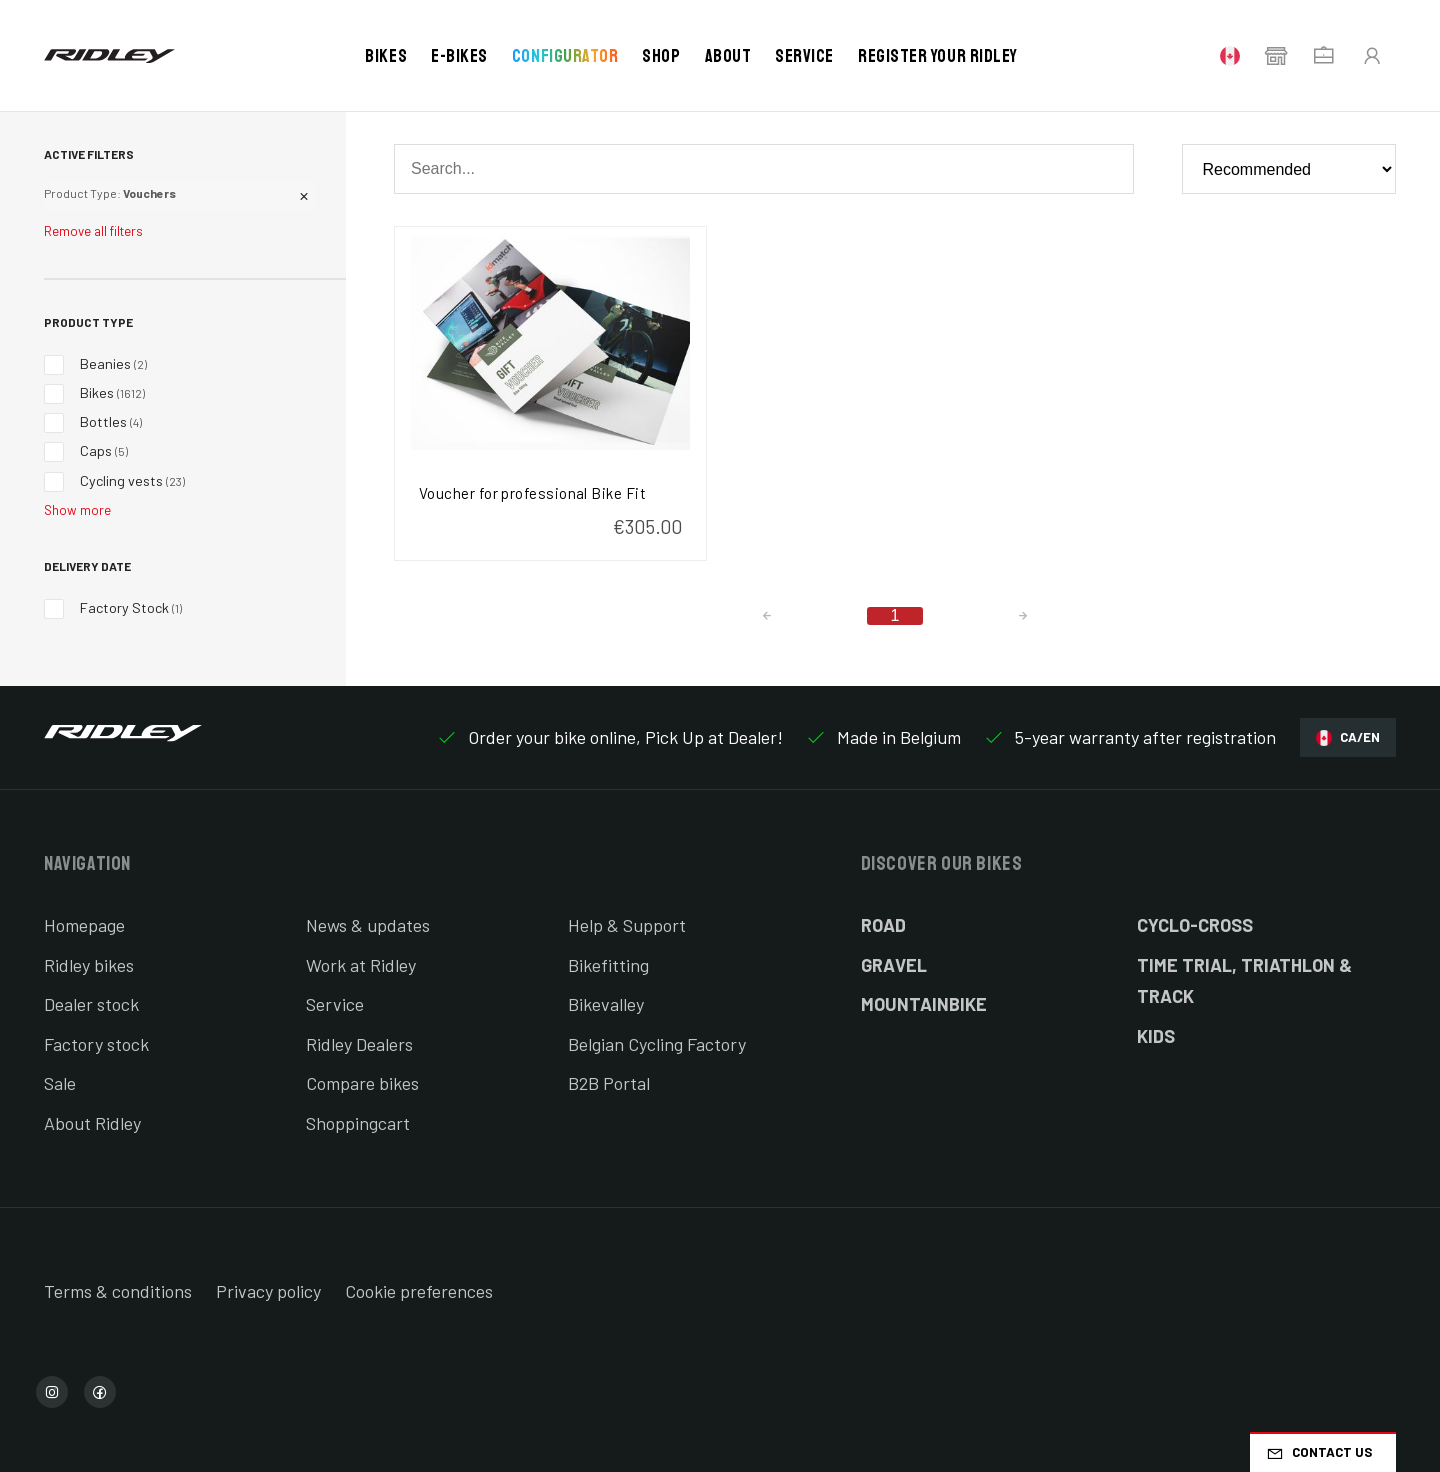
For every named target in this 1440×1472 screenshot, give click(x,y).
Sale (60, 1083)
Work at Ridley (361, 965)
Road (883, 925)
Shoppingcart (358, 1123)
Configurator (565, 56)
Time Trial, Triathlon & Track (1244, 981)
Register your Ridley (938, 56)
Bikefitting (608, 965)
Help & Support (627, 925)
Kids (1156, 1036)
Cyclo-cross (1195, 925)
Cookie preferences (419, 1291)
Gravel (894, 965)
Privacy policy (268, 1291)
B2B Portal (609, 1083)
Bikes (386, 56)
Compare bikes (362, 1083)
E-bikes (459, 56)
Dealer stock (91, 1004)
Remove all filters (93, 231)
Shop (661, 56)
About (728, 56)
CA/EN (1348, 737)
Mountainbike (924, 1004)
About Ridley (92, 1123)
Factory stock (96, 1044)
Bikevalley (606, 1004)
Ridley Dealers (359, 1044)
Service (804, 56)
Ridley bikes (89, 965)
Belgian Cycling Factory (657, 1044)
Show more (77, 510)
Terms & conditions (118, 1291)
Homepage (84, 925)
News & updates (368, 925)
